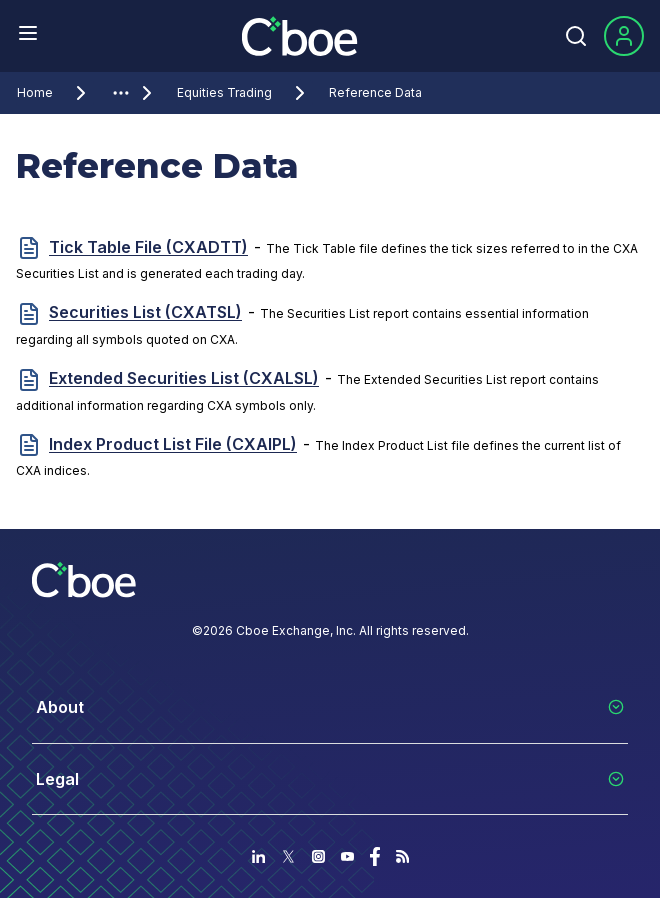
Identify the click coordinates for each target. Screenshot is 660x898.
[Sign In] (624, 36)
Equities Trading (244, 93)
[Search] (576, 36)
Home (55, 93)
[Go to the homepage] (302, 36)
